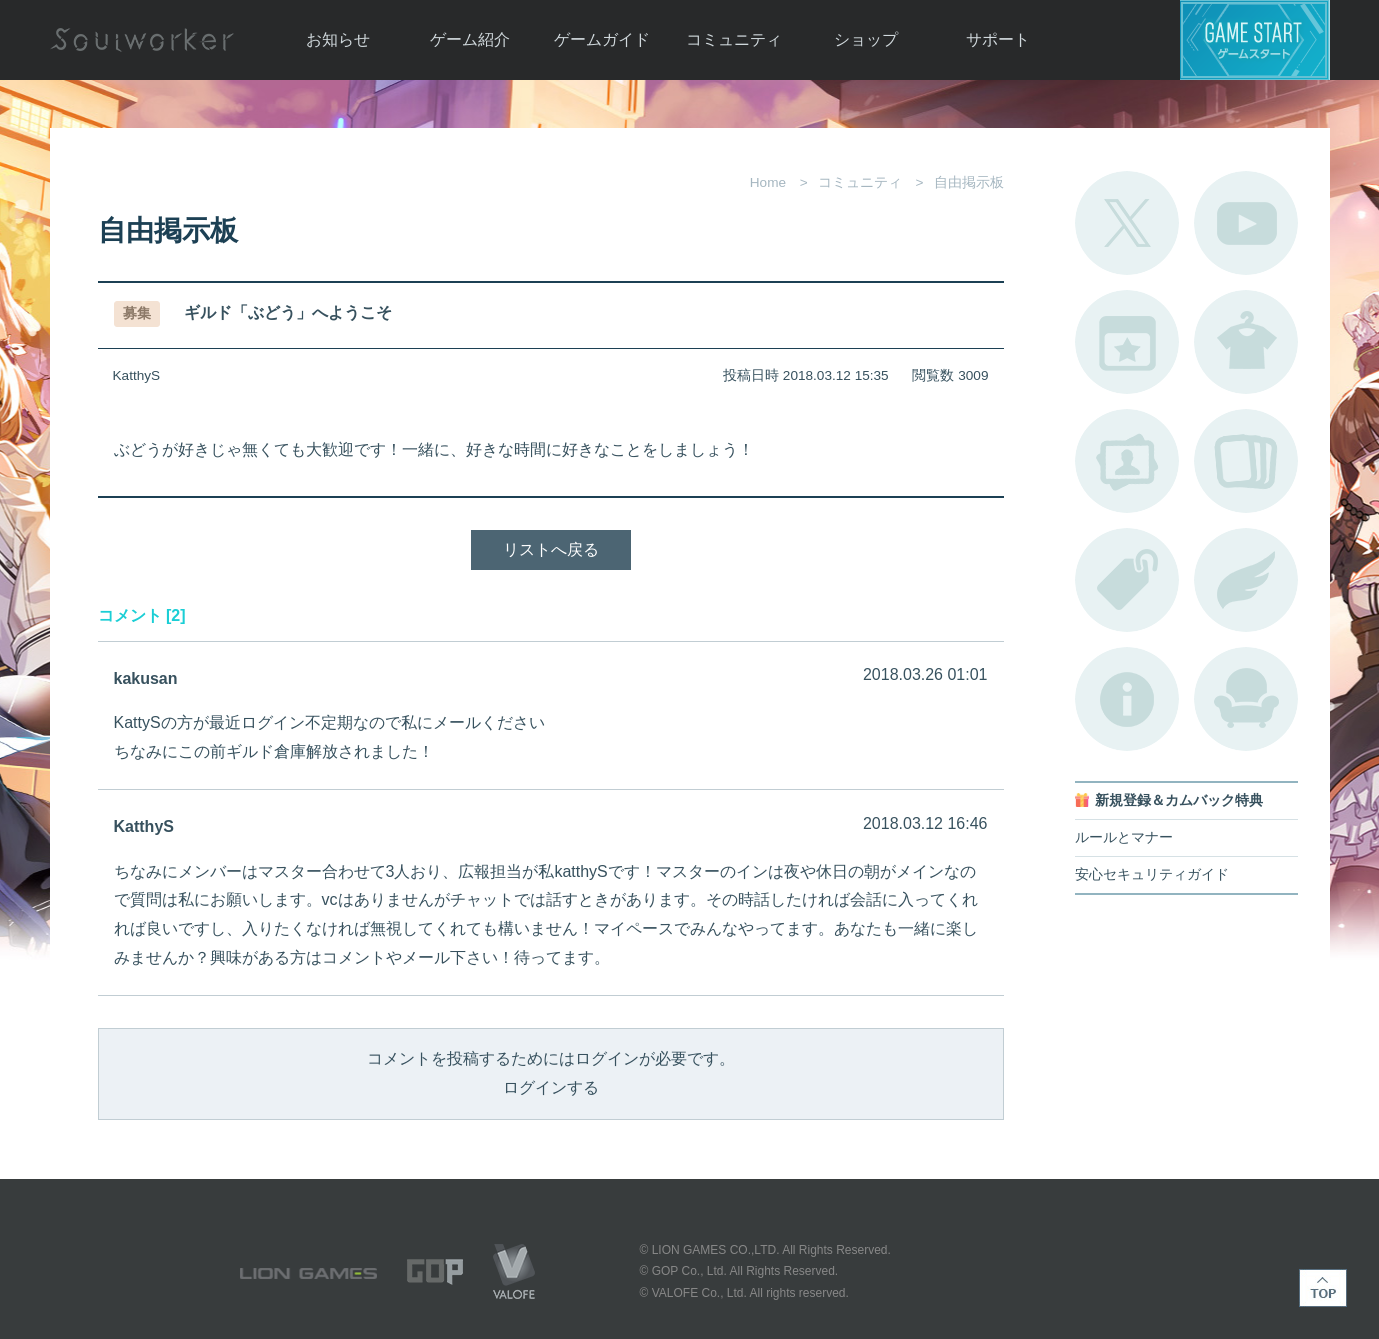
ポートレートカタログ (1127, 461)
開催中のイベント (1127, 342)
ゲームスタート (1255, 40)
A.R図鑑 (1246, 461)
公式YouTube (1246, 223)
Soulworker (142, 40)
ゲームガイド (602, 39)
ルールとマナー (1124, 837)
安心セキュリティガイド (1152, 874)
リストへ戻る (551, 549)
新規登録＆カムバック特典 (1179, 800)
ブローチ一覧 (1246, 580)
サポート (998, 39)
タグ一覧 (1127, 580)
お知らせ (338, 39)
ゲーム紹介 (470, 39)
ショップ (866, 39)
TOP (1323, 1288)
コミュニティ (734, 39)
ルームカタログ (1246, 699)
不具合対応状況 (1127, 699)
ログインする (551, 1087)
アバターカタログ (1246, 342)
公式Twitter (1127, 223)
